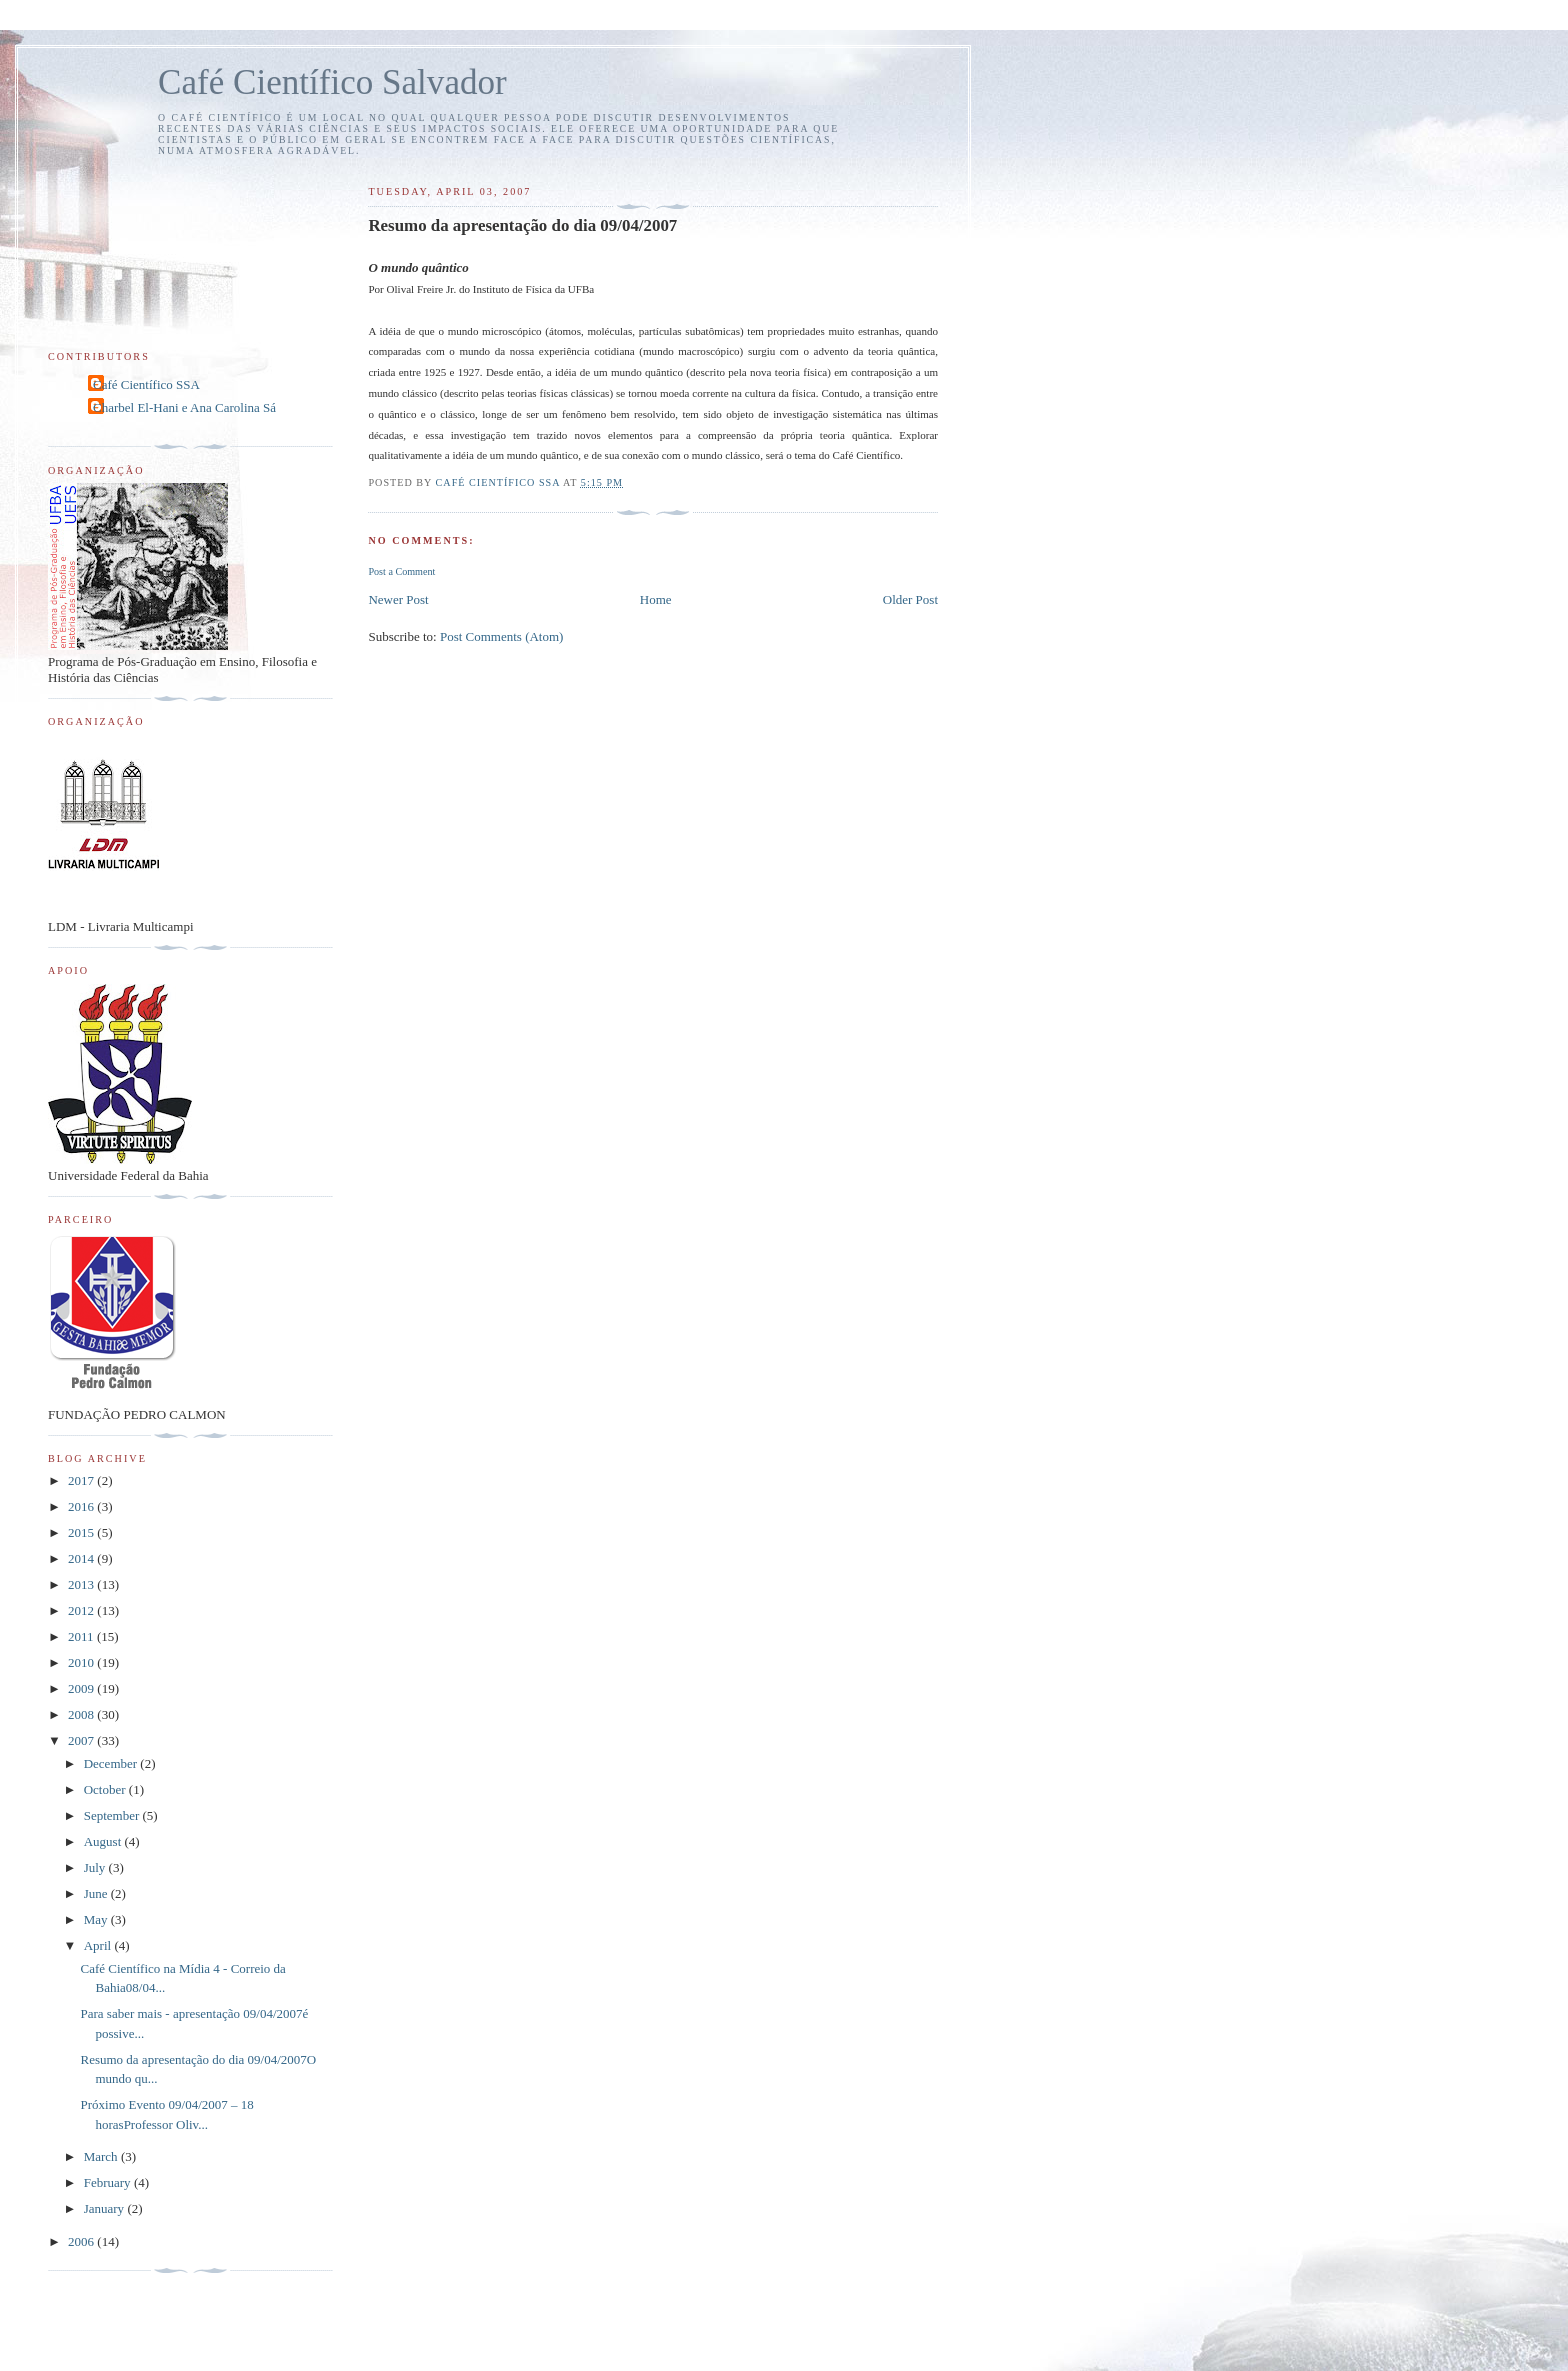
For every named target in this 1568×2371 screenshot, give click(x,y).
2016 (82, 1506)
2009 (82, 1688)
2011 (82, 1636)
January (106, 2208)
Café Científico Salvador (332, 82)
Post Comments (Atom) (502, 636)
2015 (82, 1532)
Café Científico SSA (146, 384)
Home (656, 599)
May (97, 1919)
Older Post (910, 599)
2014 (82, 1558)
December (112, 1763)
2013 (82, 1584)
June (97, 1893)
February (109, 2182)
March (102, 2156)
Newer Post (398, 599)
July (96, 1867)
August (104, 1841)
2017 (82, 1480)
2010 (82, 1662)
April (99, 1945)
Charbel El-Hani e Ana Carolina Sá (184, 407)
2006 (82, 2241)
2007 (82, 1740)
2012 (82, 1610)
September (113, 1815)
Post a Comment (401, 571)
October (106, 1789)
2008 (82, 1714)
